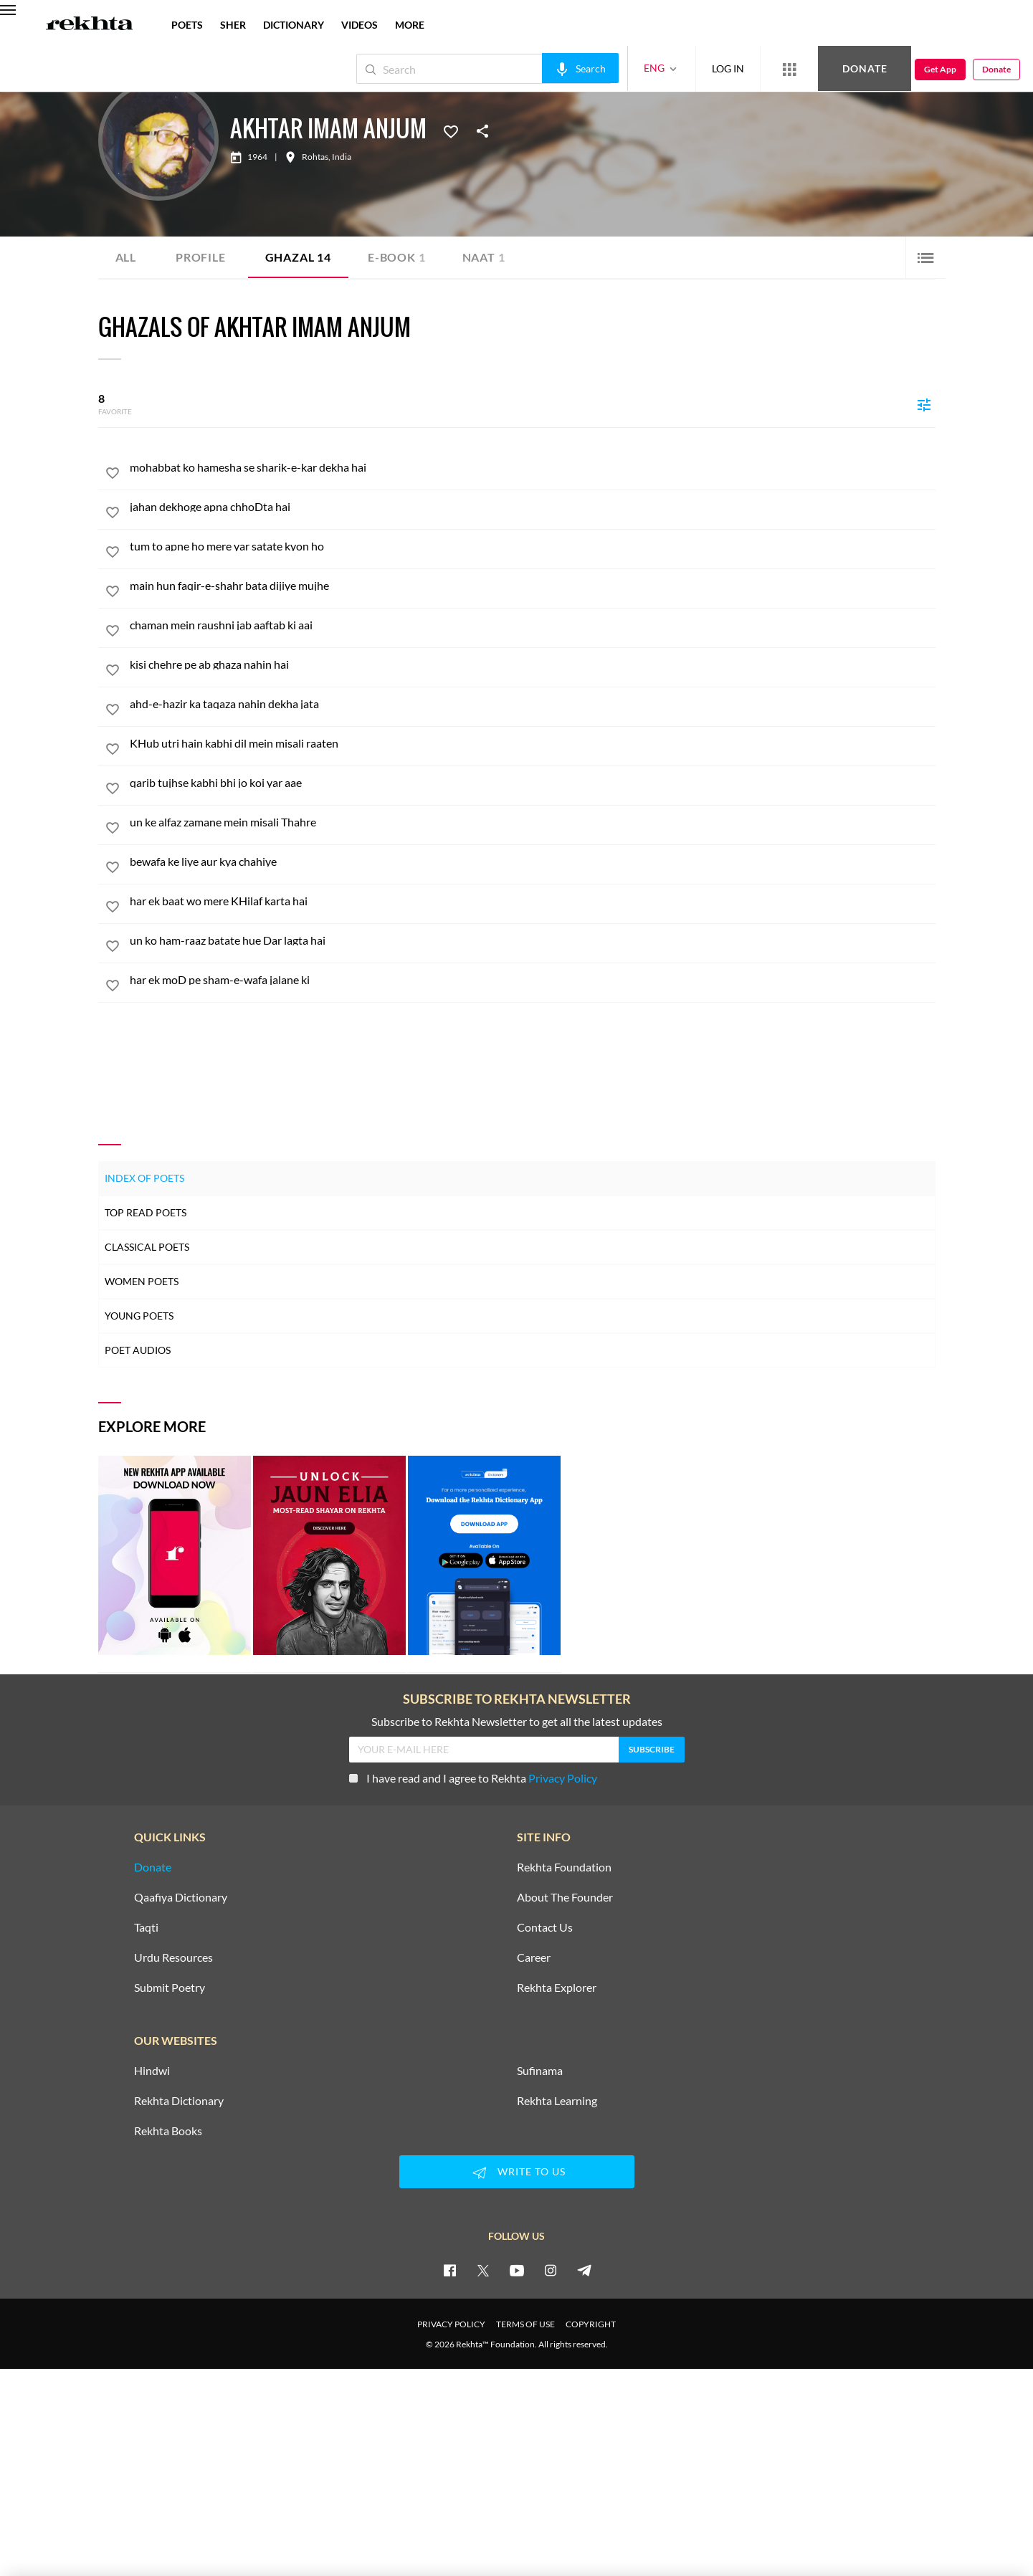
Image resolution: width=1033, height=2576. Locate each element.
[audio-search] (580, 68)
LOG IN (728, 68)
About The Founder (565, 1897)
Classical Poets (147, 1247)
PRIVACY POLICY (451, 2324)
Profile (201, 257)
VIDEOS (359, 25)
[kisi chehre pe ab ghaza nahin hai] (533, 664)
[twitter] (483, 2269)
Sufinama (540, 2070)
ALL (125, 257)
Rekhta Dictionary (179, 2101)
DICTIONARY (293, 25)
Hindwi (152, 2070)
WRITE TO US (517, 2172)
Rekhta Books (168, 2131)
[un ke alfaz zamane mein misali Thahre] (533, 822)
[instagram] (550, 2269)
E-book (397, 257)
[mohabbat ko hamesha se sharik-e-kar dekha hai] (533, 467)
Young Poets (139, 1316)
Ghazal (298, 257)
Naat (483, 257)
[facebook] (449, 2269)
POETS (187, 25)
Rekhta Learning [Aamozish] (557, 2101)
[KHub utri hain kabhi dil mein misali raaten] (533, 743)
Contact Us (545, 1927)
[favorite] (112, 475)
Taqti (146, 1927)
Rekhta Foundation (564, 1867)
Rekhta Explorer (556, 1987)
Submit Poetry (169, 1987)
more (409, 25)
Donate (864, 68)
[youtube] (516, 2269)
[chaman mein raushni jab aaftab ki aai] (533, 625)
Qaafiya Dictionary (180, 1897)
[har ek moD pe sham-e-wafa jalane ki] (533, 980)
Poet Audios (138, 1350)
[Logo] (90, 25)
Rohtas (315, 157)
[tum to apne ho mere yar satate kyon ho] (533, 546)
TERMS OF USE (525, 2324)
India (341, 157)
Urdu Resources (173, 1957)
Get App (940, 69)
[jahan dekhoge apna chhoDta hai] (533, 507)
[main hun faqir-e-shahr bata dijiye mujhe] (533, 586)
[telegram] (584, 2269)
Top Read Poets (145, 1212)
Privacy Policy (562, 1778)
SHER (233, 25)
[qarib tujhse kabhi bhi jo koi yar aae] (533, 783)
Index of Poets (144, 1178)
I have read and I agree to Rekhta (473, 1778)
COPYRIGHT (591, 2324)
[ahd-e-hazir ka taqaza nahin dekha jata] (533, 704)
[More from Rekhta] (789, 69)
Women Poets (141, 1281)
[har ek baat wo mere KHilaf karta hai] (533, 901)
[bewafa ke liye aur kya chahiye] (533, 862)
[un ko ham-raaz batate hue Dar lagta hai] (533, 940)
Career (534, 1957)
